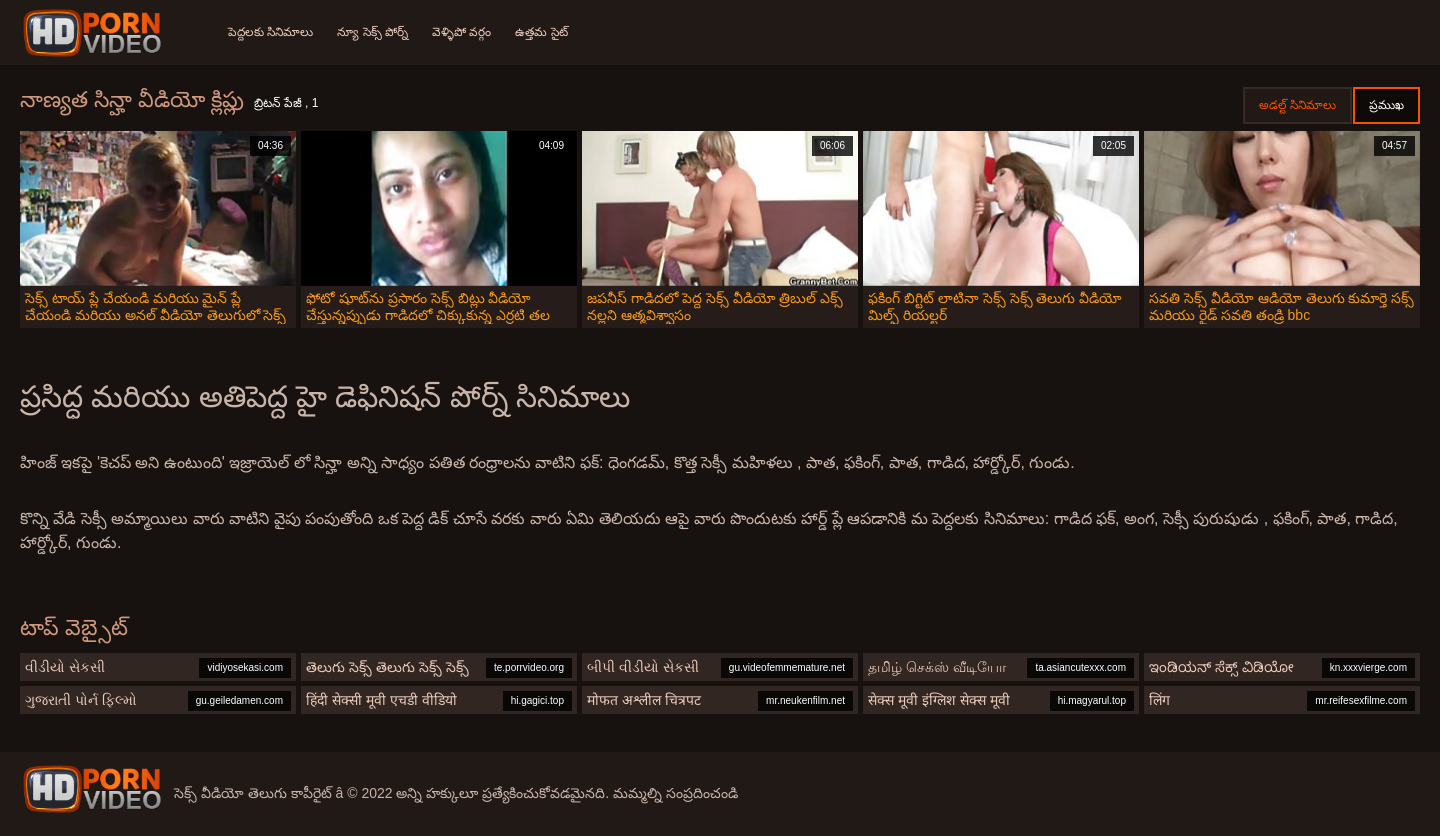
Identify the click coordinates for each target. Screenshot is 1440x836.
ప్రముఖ (1386, 105)
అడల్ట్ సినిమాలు (1297, 105)
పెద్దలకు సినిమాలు (270, 32)
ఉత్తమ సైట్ (541, 32)
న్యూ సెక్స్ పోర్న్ (372, 32)
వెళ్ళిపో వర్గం (461, 32)
